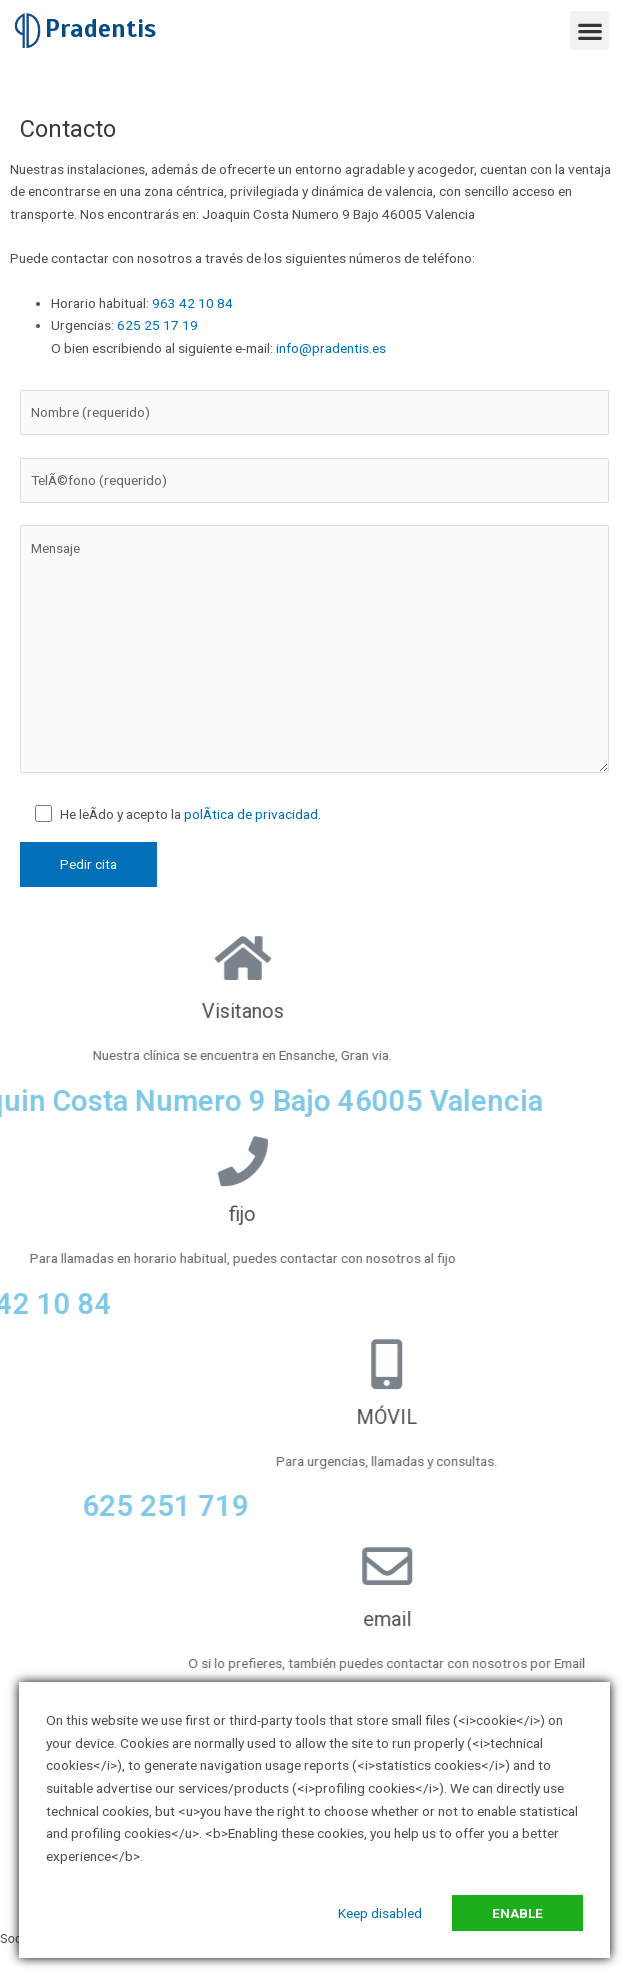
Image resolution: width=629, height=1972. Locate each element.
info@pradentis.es (331, 348)
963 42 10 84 (191, 303)
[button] (589, 30)
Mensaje (314, 649)
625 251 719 (461, 1506)
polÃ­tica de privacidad (251, 814)
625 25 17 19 (157, 325)
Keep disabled (380, 1913)
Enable (517, 1913)
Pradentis (100, 28)
